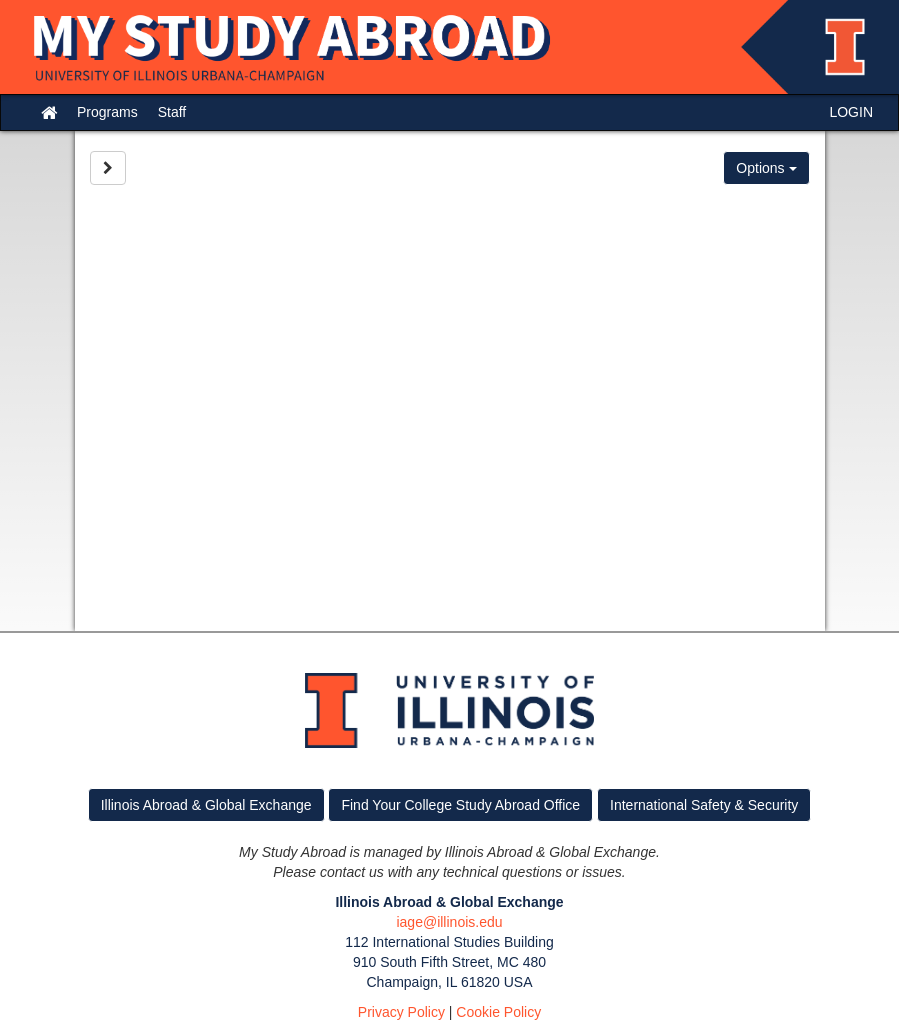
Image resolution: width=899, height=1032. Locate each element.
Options (766, 168)
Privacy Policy (401, 1012)
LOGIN (851, 112)
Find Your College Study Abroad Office (460, 805)
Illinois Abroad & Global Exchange (206, 805)
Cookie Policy (498, 1012)
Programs (107, 112)
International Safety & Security (704, 805)
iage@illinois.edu (449, 922)
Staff (172, 112)
